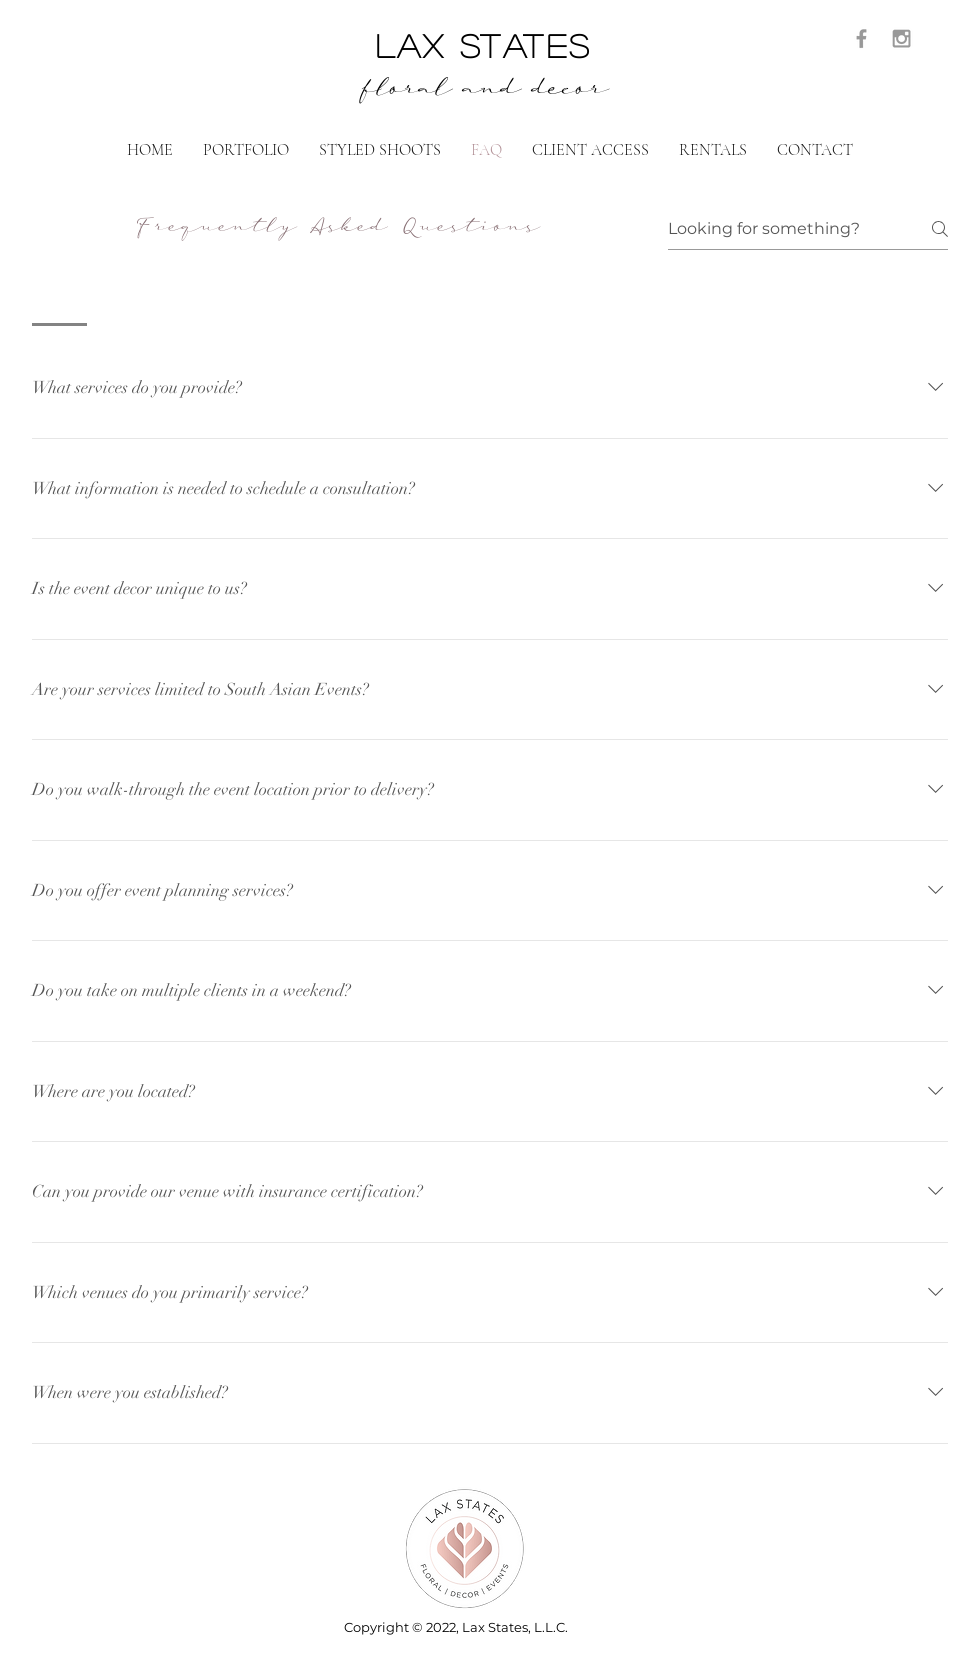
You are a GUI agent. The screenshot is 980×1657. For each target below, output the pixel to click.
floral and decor (484, 92)
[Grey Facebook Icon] (861, 38)
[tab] (59, 300)
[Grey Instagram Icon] (901, 38)
